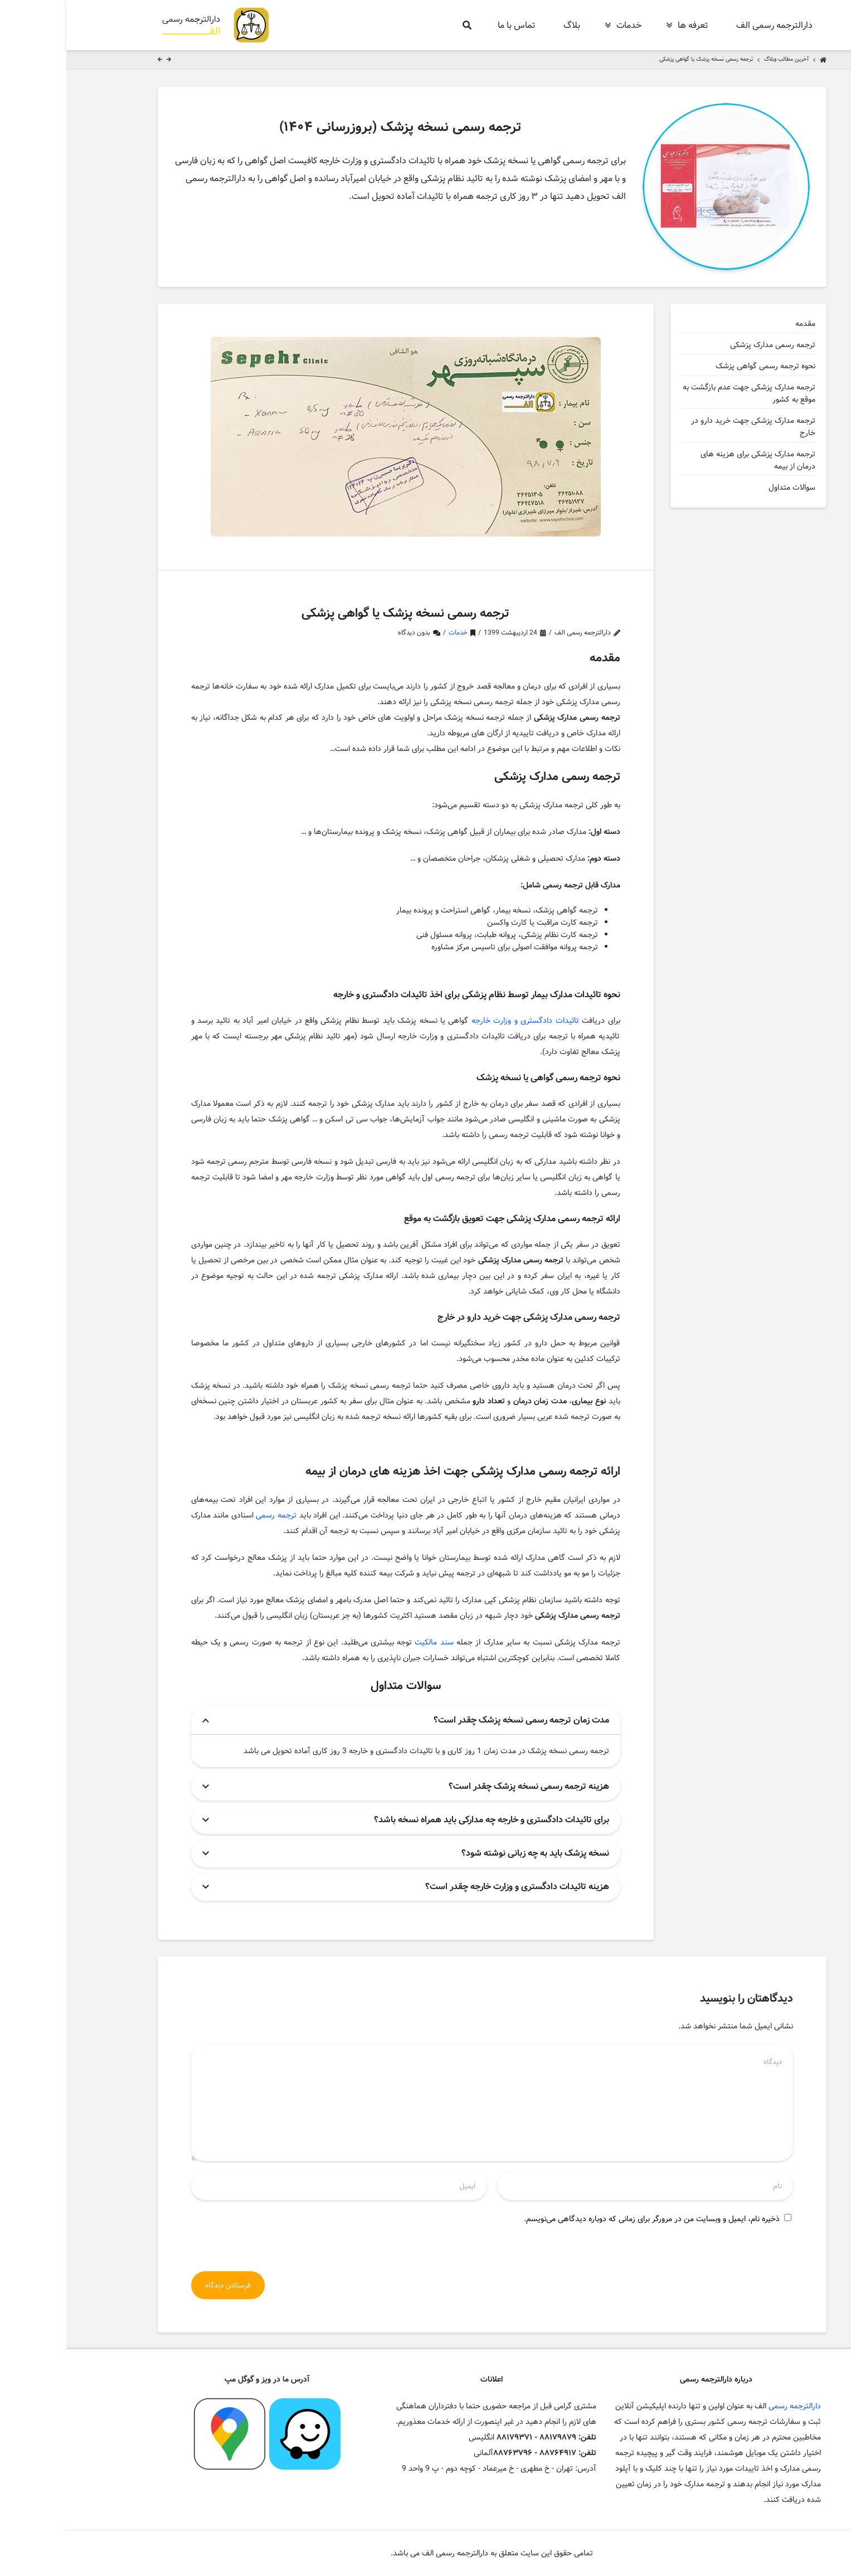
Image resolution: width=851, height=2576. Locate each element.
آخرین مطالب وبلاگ (720, 60)
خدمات (391, 632)
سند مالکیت (367, 1642)
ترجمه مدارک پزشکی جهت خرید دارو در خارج (687, 426)
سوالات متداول (725, 487)
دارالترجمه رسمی (728, 2406)
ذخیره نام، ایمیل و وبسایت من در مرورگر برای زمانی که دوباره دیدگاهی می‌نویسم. (585, 2219)
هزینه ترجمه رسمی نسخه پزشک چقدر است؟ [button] (462, 1786)
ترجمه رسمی (209, 1515)
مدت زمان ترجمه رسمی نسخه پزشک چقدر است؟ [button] (455, 1720)
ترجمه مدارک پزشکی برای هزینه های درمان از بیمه (691, 460)
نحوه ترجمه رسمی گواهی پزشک (699, 366)
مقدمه (739, 324)
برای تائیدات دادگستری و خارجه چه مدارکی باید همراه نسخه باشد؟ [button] (425, 1820)
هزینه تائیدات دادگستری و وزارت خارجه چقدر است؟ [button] (451, 1887)
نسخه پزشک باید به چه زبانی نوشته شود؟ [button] (469, 1853)
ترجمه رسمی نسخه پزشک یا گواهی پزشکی (640, 60)
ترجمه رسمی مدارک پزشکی (705, 345)
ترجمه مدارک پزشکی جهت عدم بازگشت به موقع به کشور (682, 393)
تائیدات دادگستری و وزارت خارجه (459, 1020)
